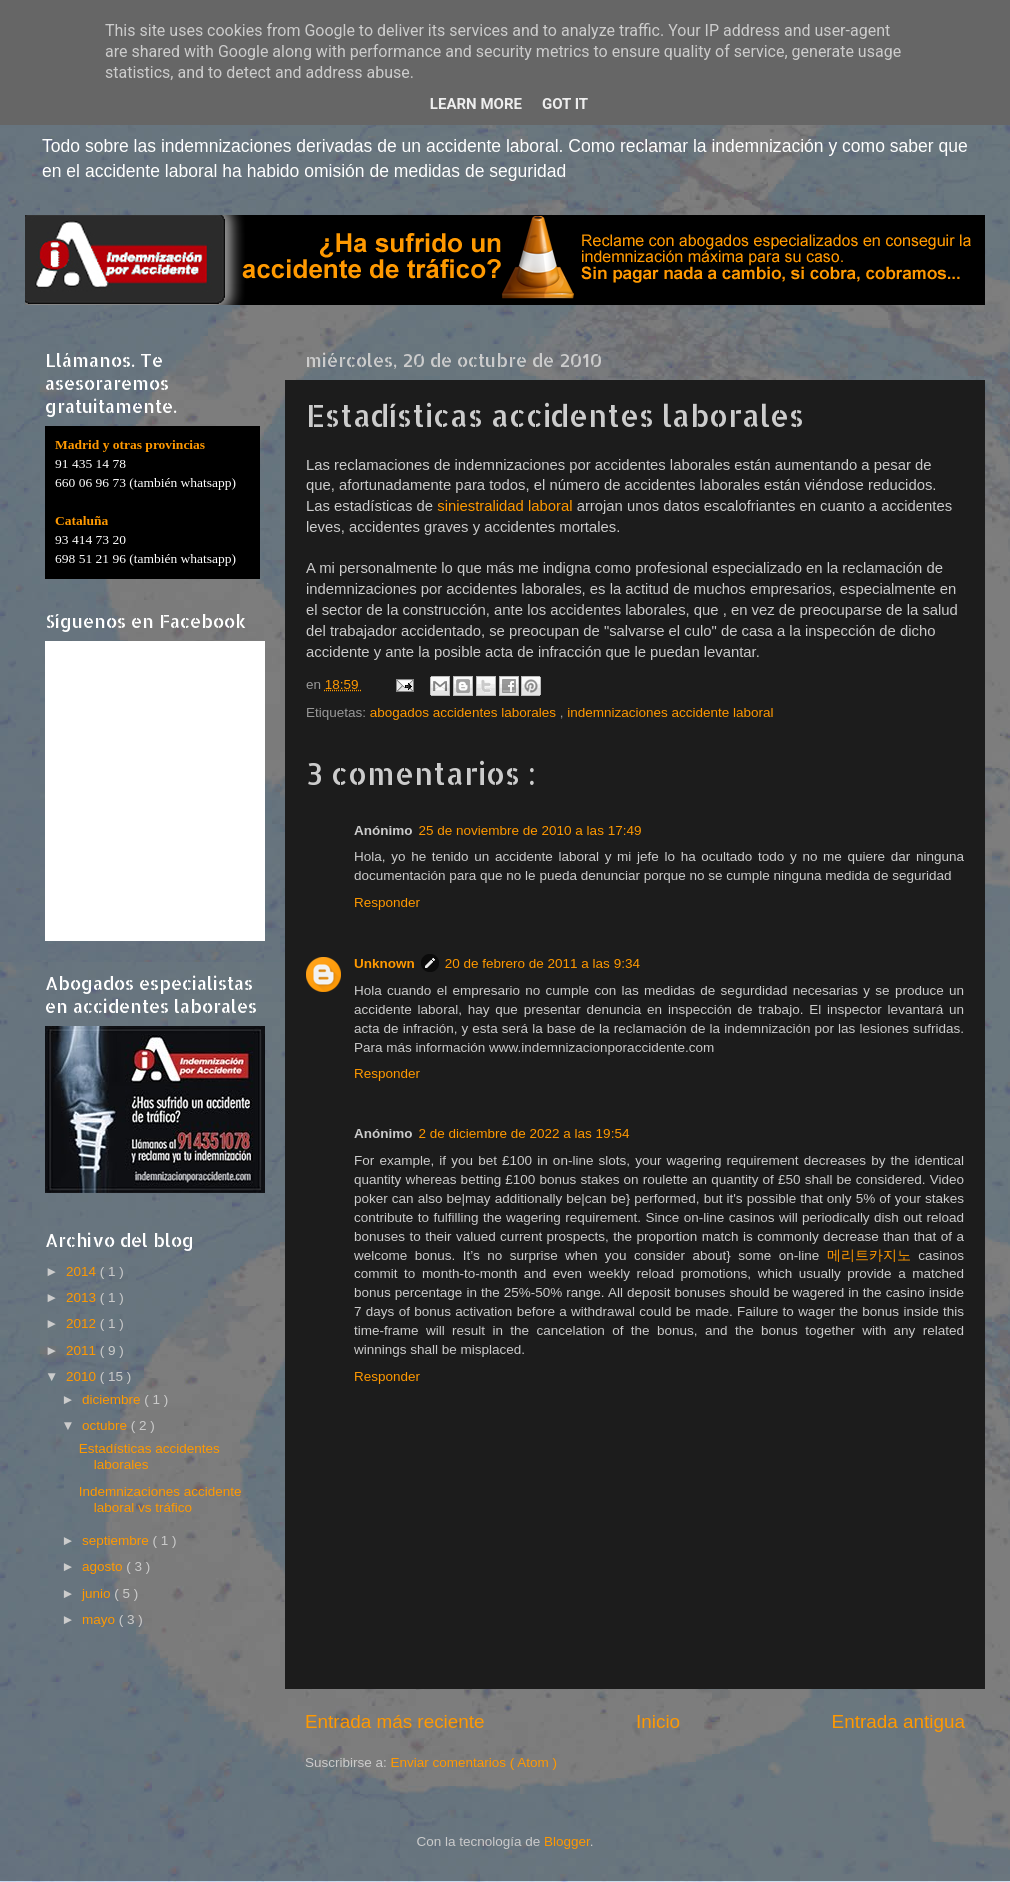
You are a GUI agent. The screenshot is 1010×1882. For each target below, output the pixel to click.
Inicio (658, 1721)
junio (98, 1593)
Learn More (476, 104)
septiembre (117, 1540)
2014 (83, 1271)
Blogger (567, 1841)
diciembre (113, 1399)
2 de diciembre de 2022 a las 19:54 (524, 1133)
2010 (83, 1376)
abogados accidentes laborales (465, 712)
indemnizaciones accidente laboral (670, 712)
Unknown (384, 963)
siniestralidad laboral (504, 506)
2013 (83, 1297)
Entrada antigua (898, 1721)
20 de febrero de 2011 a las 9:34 (542, 963)
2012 (83, 1323)
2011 (83, 1350)
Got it (565, 104)
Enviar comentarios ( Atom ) (474, 1762)
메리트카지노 (869, 1255)
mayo (100, 1619)
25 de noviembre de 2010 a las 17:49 (530, 830)
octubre (106, 1425)
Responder (387, 902)
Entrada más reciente (395, 1721)
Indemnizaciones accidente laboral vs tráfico (160, 1499)
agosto (104, 1566)
